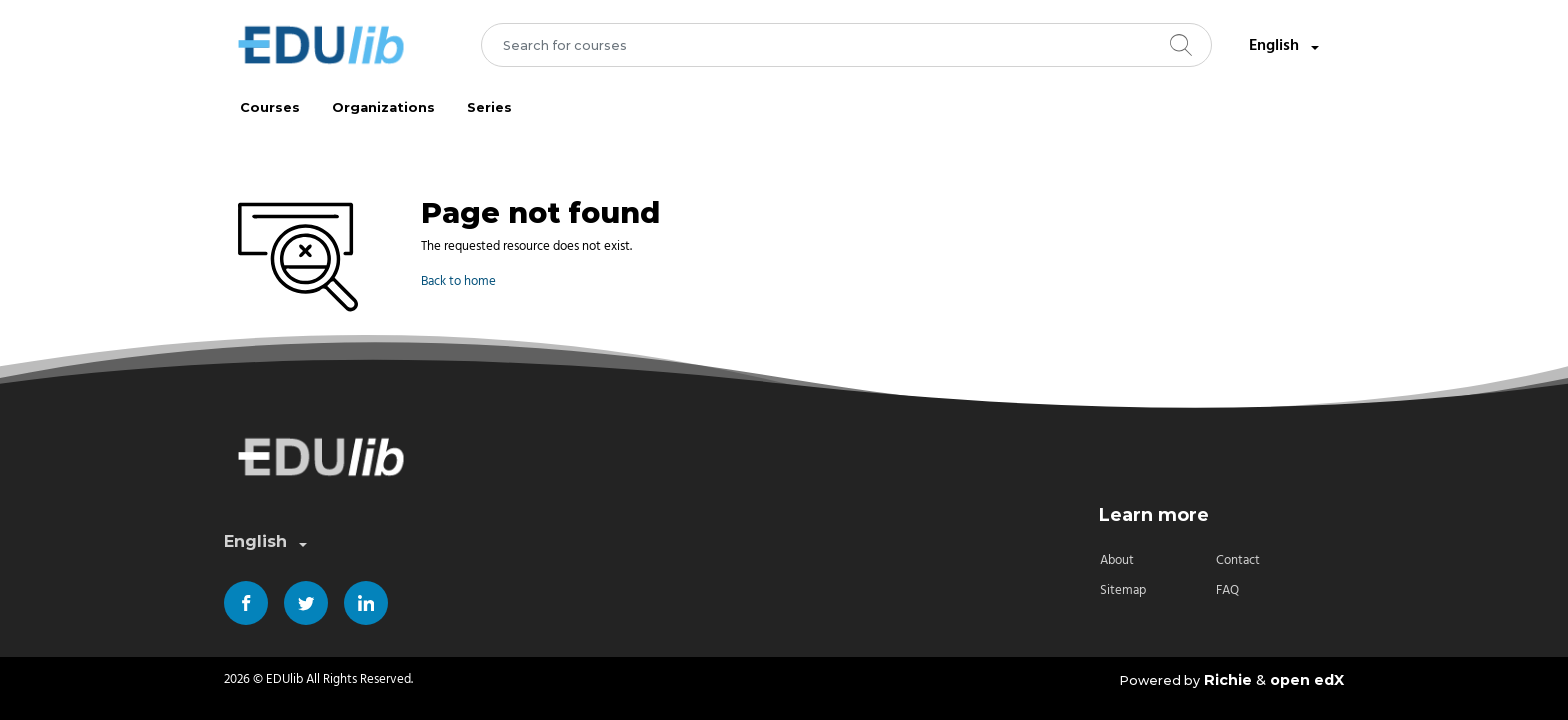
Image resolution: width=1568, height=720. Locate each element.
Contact (1238, 560)
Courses (270, 107)
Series (489, 107)
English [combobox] (1286, 46)
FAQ (1227, 590)
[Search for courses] (847, 45)
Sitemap (1123, 590)
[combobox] (847, 45)
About (1117, 560)
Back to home (458, 281)
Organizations (383, 107)
